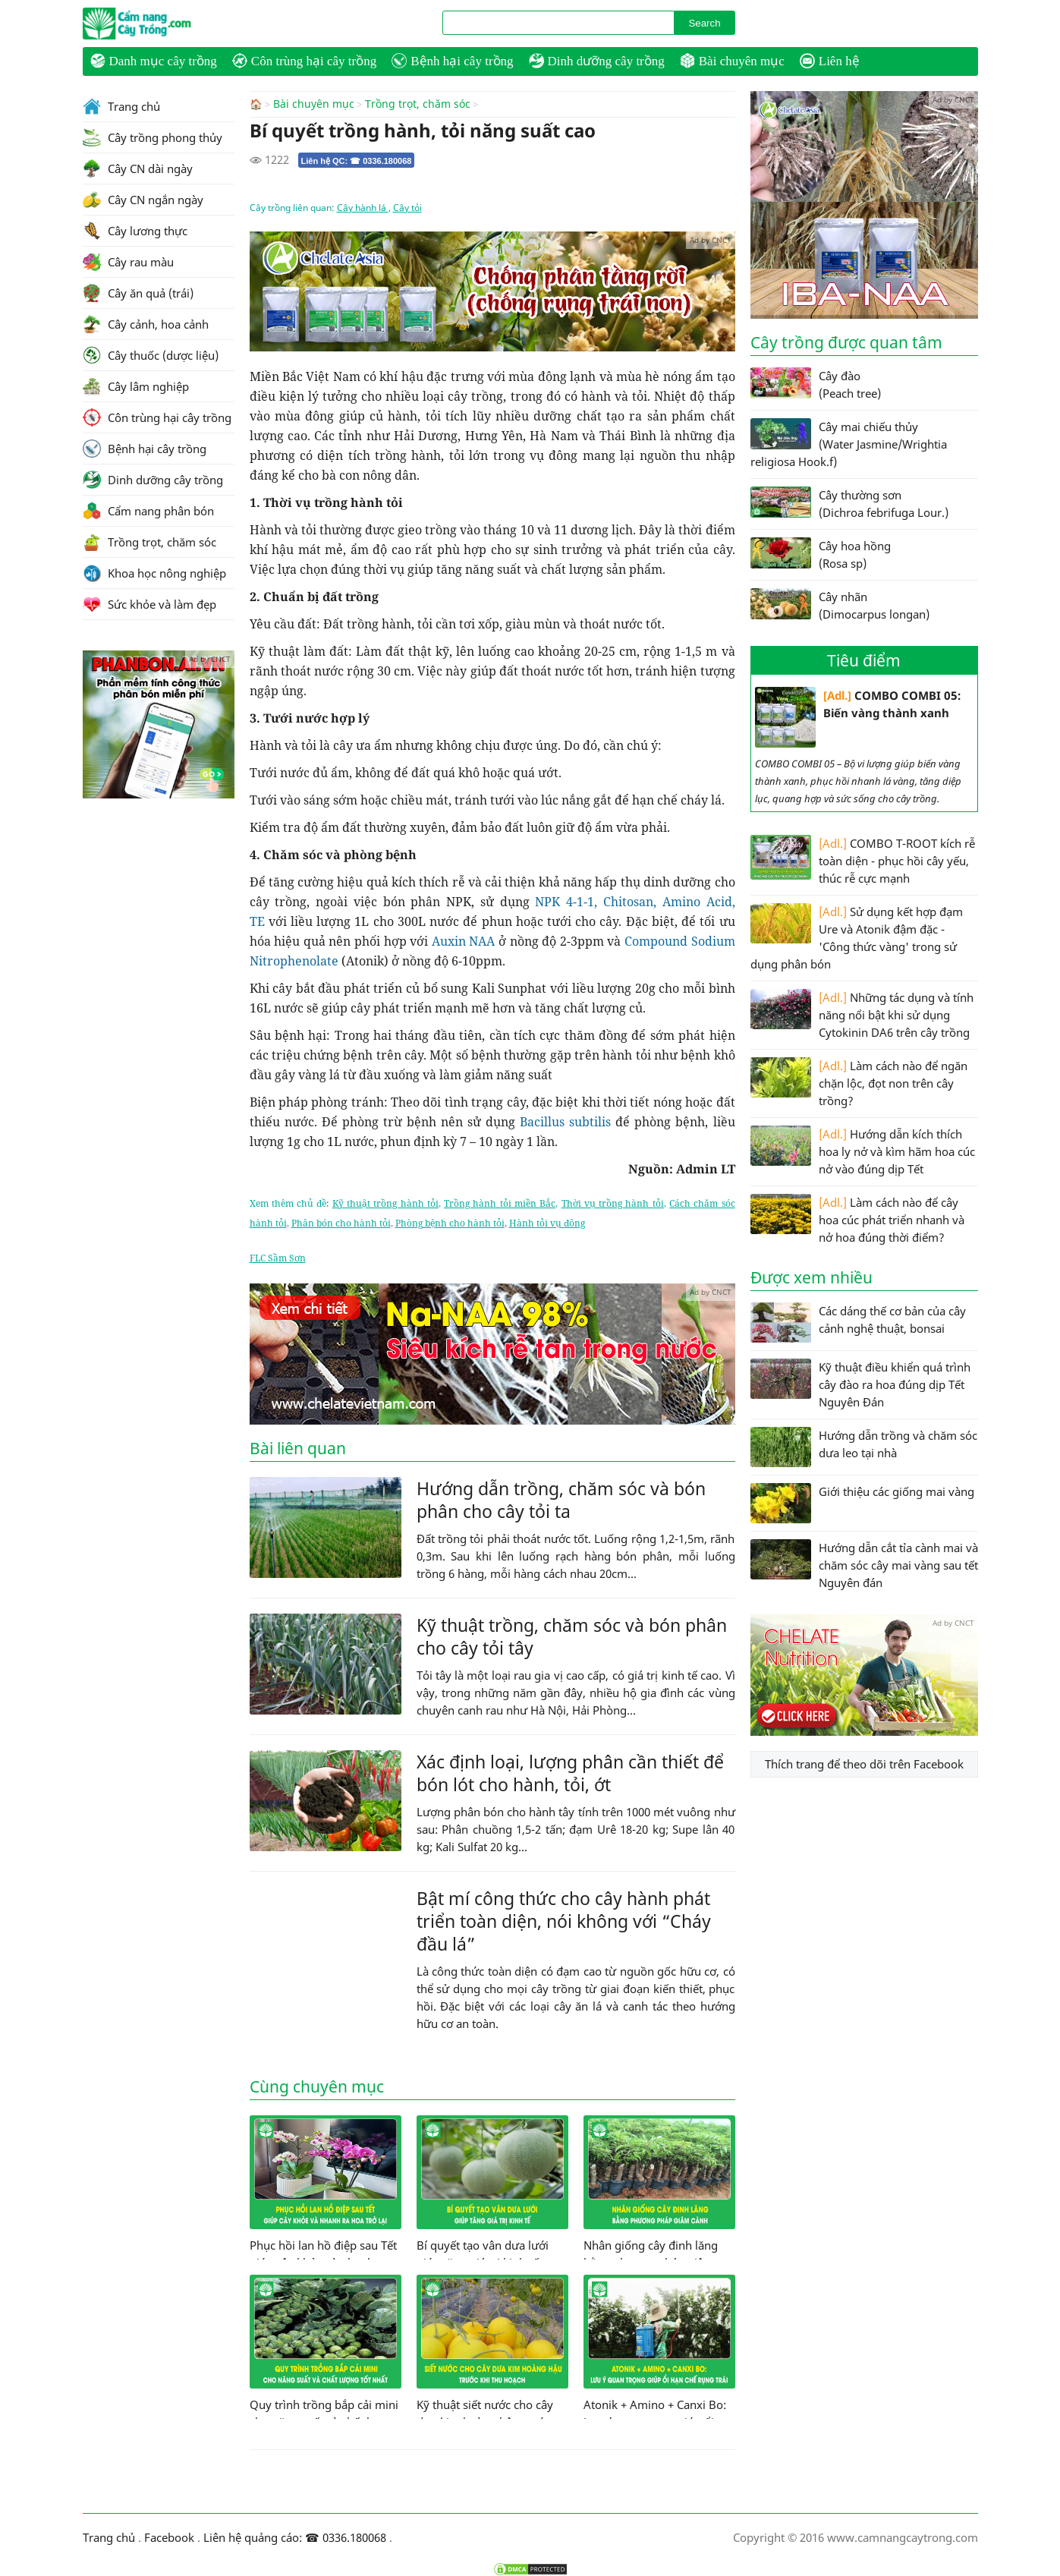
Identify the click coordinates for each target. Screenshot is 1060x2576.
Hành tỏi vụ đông (547, 1222)
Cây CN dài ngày (138, 168)
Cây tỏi (407, 206)
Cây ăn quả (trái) (138, 293)
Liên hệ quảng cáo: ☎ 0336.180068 (294, 2536)
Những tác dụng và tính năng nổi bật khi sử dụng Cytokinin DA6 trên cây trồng (862, 1014)
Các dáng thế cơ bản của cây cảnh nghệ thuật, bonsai (858, 1322)
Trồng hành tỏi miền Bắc (499, 1202)
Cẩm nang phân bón (148, 511)
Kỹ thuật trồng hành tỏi (385, 1202)
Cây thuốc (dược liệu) (151, 355)
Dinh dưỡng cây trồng (597, 60)
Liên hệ (830, 60)
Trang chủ (121, 106)
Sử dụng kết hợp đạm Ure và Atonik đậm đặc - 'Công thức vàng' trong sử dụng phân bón (856, 937)
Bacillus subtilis (565, 1121)
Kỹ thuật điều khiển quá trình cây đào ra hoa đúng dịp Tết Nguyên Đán (860, 1384)
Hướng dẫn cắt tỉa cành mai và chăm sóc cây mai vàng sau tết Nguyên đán (864, 1564)
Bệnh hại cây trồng (452, 60)
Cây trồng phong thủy (152, 137)
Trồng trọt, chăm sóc (417, 104)
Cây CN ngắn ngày (143, 200)
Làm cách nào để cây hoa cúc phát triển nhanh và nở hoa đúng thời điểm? (857, 1219)
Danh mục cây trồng (153, 60)
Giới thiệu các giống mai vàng (862, 1503)
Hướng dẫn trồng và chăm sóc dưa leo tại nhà (863, 1447)
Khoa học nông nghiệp (154, 573)
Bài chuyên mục (732, 60)
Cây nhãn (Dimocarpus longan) (839, 605)
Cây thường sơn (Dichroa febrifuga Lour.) (849, 503)
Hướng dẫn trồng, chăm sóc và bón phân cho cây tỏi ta (561, 1499)
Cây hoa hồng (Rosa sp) (820, 554)
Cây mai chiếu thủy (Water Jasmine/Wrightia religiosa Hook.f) (848, 443)
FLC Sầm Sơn (278, 1257)
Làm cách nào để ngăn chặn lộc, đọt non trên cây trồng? (858, 1082)
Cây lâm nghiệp (136, 386)
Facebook (169, 2536)
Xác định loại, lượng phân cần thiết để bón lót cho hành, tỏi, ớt (570, 1772)
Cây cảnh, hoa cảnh (146, 324)
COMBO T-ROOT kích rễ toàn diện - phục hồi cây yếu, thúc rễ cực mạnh (862, 860)
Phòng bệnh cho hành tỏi (450, 1222)
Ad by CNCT (710, 239)
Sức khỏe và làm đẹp (149, 604)
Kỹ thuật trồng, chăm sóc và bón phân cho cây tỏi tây (572, 1635)
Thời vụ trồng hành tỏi (612, 1202)
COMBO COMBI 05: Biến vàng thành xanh (858, 717)
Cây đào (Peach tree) (815, 384)
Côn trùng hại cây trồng (304, 60)
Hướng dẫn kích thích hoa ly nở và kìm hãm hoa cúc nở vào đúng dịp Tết (862, 1151)
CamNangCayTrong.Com (166, 23)
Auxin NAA (463, 940)
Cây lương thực (135, 231)
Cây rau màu (128, 262)
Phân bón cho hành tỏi (341, 1222)
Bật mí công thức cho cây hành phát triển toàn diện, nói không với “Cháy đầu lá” (564, 1920)
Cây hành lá (362, 206)
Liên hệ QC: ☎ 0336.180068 (356, 160)
